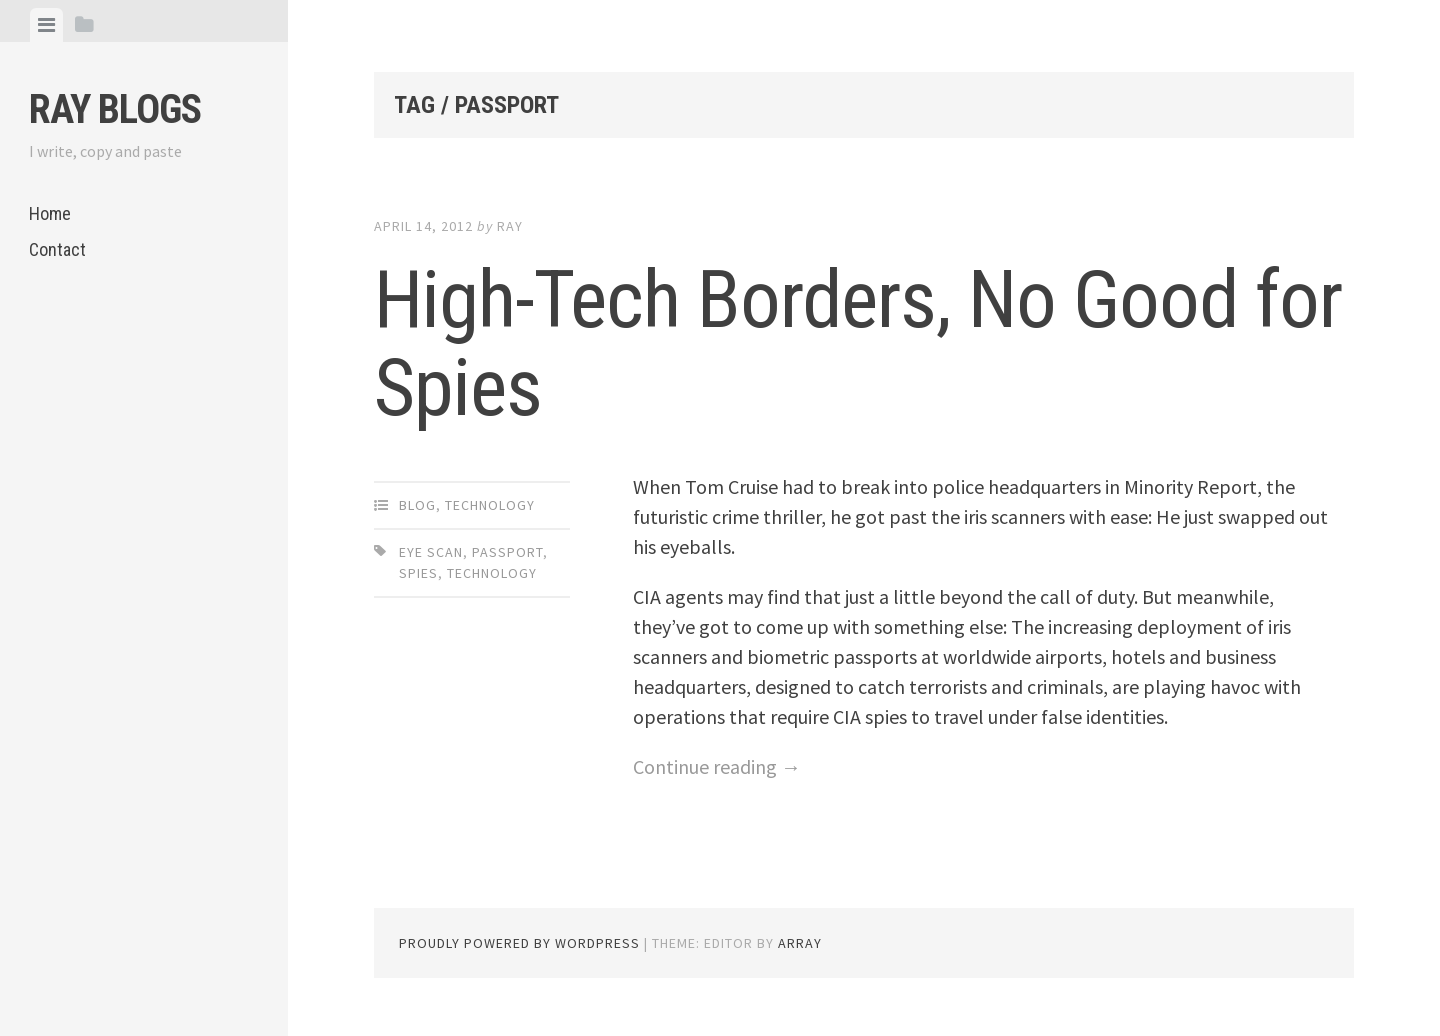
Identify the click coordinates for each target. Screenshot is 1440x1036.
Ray (510, 226)
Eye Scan (431, 552)
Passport (507, 552)
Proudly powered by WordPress (519, 943)
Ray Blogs (115, 109)
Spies (418, 573)
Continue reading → (717, 766)
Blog (417, 505)
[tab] (46, 25)
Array (800, 943)
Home (50, 213)
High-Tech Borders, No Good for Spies (858, 344)
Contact (57, 249)
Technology (490, 505)
